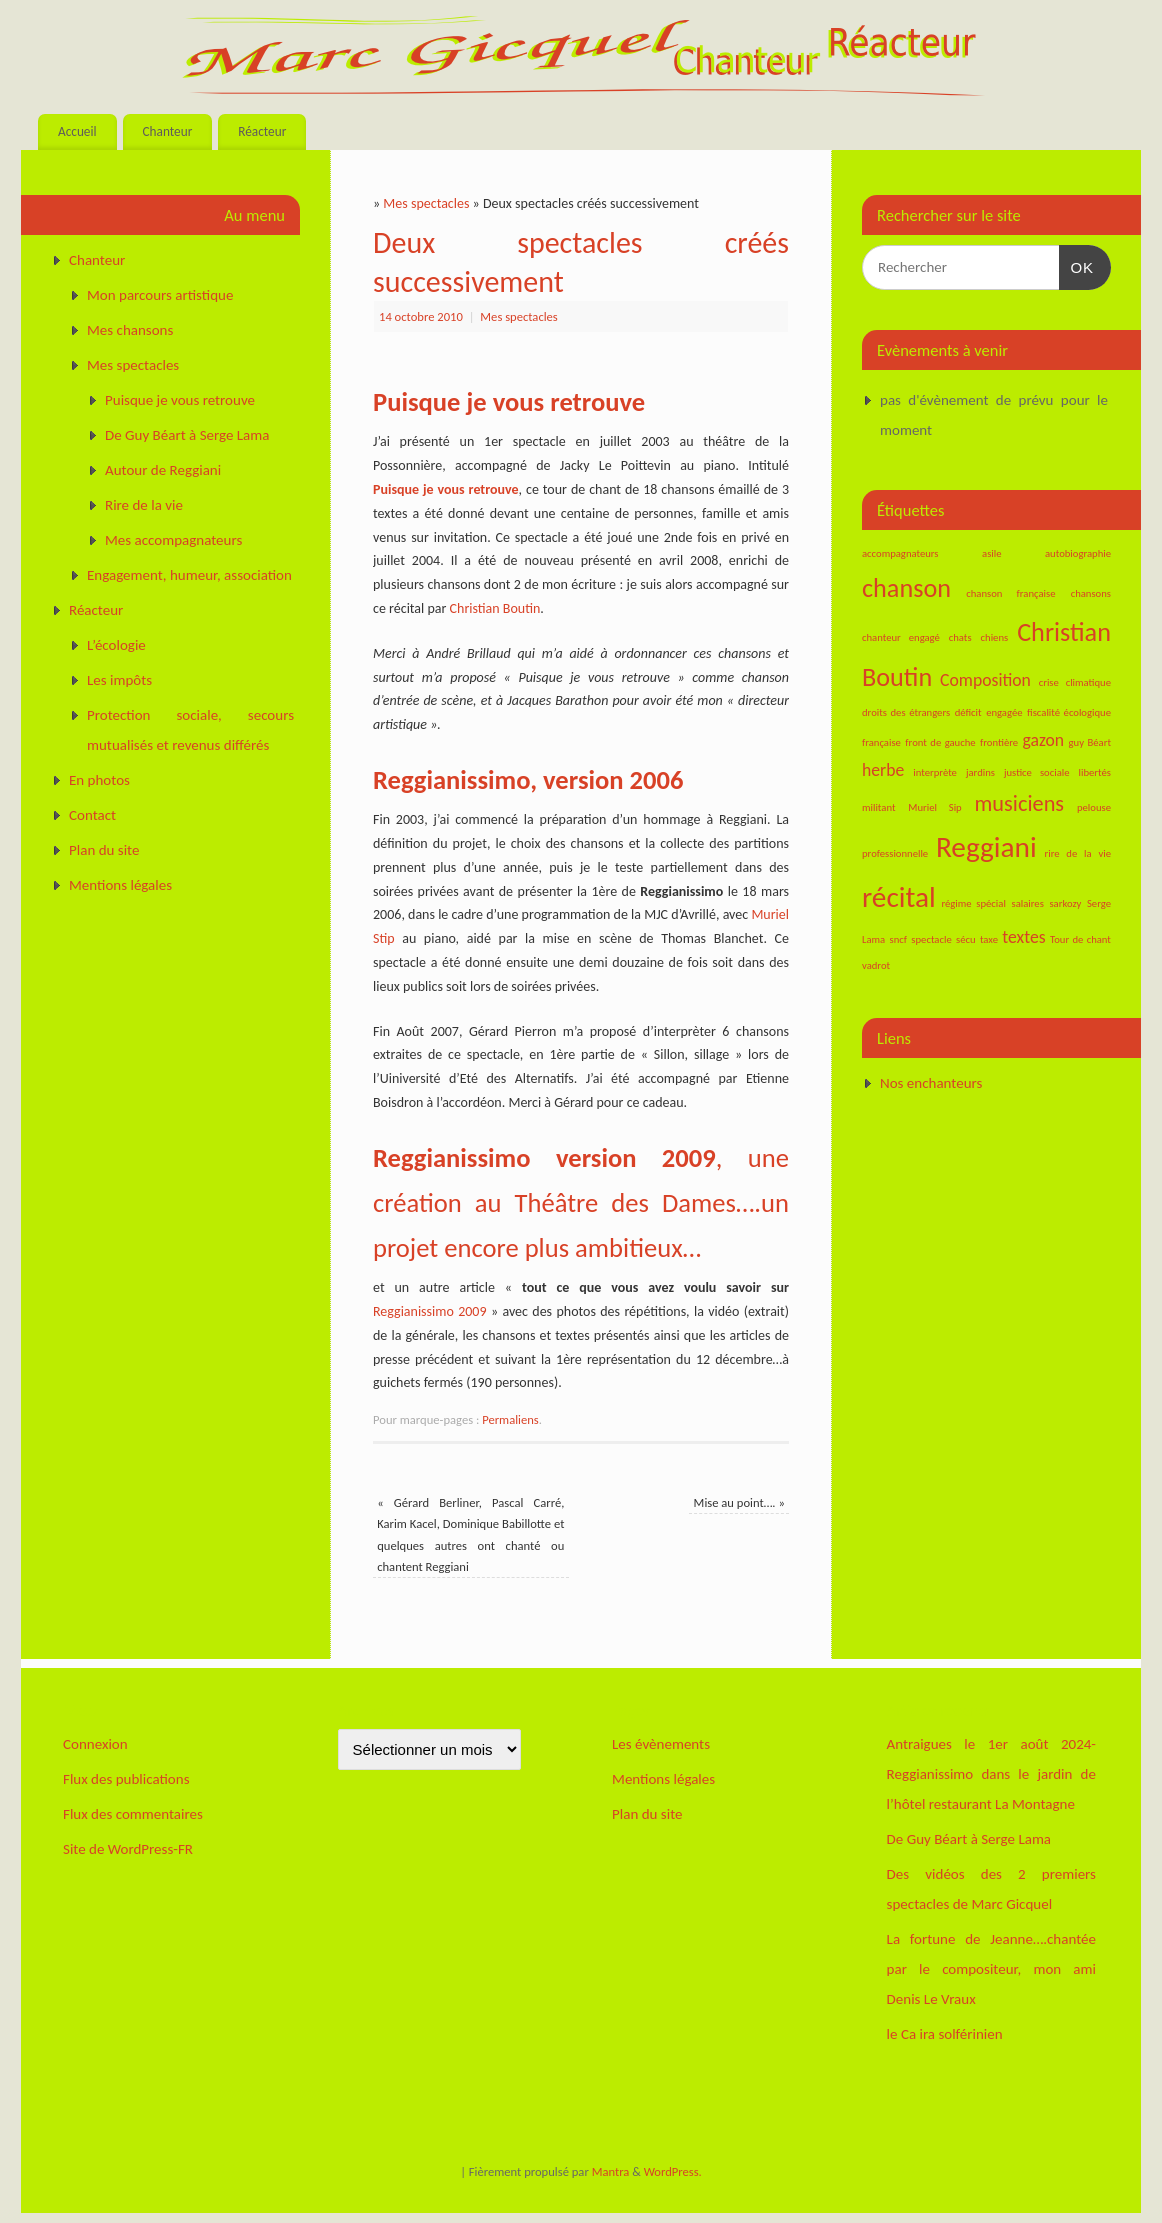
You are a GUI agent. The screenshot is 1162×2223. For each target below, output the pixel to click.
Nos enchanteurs (931, 1083)
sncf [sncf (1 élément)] (899, 939)
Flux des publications (126, 1779)
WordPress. (673, 2171)
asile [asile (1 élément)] (991, 553)
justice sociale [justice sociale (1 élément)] (1037, 772)
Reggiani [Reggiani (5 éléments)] (986, 847)
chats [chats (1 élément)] (960, 637)
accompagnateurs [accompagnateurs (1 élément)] (900, 553)
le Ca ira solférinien (945, 2034)
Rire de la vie (144, 505)
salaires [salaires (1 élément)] (1027, 903)
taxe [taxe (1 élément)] (989, 939)
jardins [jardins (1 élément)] (980, 772)
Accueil (77, 131)
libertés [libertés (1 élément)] (1095, 772)
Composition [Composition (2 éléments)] (985, 680)
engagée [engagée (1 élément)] (1004, 712)
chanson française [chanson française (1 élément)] (1010, 593)
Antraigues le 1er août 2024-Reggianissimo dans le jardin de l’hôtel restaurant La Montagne (991, 1774)
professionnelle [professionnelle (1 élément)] (895, 853)
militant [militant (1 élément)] (878, 807)
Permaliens (510, 1419)
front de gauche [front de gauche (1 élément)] (940, 742)
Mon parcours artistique (160, 295)
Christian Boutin (495, 608)
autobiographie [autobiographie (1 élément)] (1078, 553)
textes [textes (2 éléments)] (1023, 937)
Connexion (95, 1744)
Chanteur (167, 131)
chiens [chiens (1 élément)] (995, 637)
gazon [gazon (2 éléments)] (1044, 740)
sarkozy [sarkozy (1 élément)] (1065, 903)
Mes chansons (130, 330)
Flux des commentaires (133, 1814)
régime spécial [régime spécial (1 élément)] (973, 903)
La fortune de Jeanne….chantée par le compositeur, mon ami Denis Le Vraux (991, 1969)
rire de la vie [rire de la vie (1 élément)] (1078, 853)
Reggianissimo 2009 (430, 1311)
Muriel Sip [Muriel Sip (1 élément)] (934, 807)
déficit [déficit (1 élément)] (968, 712)
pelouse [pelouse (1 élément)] (1094, 807)
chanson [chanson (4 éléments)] (906, 588)
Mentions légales (120, 885)
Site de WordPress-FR (128, 1849)
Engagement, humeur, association (189, 575)
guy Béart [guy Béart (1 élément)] (1090, 742)
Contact (92, 815)
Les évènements (661, 1744)
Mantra (611, 2171)
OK (1077, 265)
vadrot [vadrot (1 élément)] (876, 965)
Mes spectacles (426, 203)
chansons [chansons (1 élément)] (1091, 593)
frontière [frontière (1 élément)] (999, 742)
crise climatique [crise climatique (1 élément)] (1075, 682)
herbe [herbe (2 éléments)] (883, 770)
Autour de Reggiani (163, 470)
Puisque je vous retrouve (446, 489)
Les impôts (119, 680)
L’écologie (116, 645)
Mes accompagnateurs (173, 540)
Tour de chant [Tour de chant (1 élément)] (1080, 939)
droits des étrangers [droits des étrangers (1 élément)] (906, 712)
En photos (99, 780)
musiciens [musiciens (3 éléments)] (1020, 803)
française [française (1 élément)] (881, 742)
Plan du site (104, 850)
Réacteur (262, 131)
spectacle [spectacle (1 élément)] (931, 939)
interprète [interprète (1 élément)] (935, 772)
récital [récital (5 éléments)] (899, 897)
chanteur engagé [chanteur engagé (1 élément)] (901, 637)
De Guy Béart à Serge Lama (187, 435)
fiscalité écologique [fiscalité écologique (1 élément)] (1069, 712)
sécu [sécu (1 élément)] (966, 939)
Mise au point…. (739, 1502)
